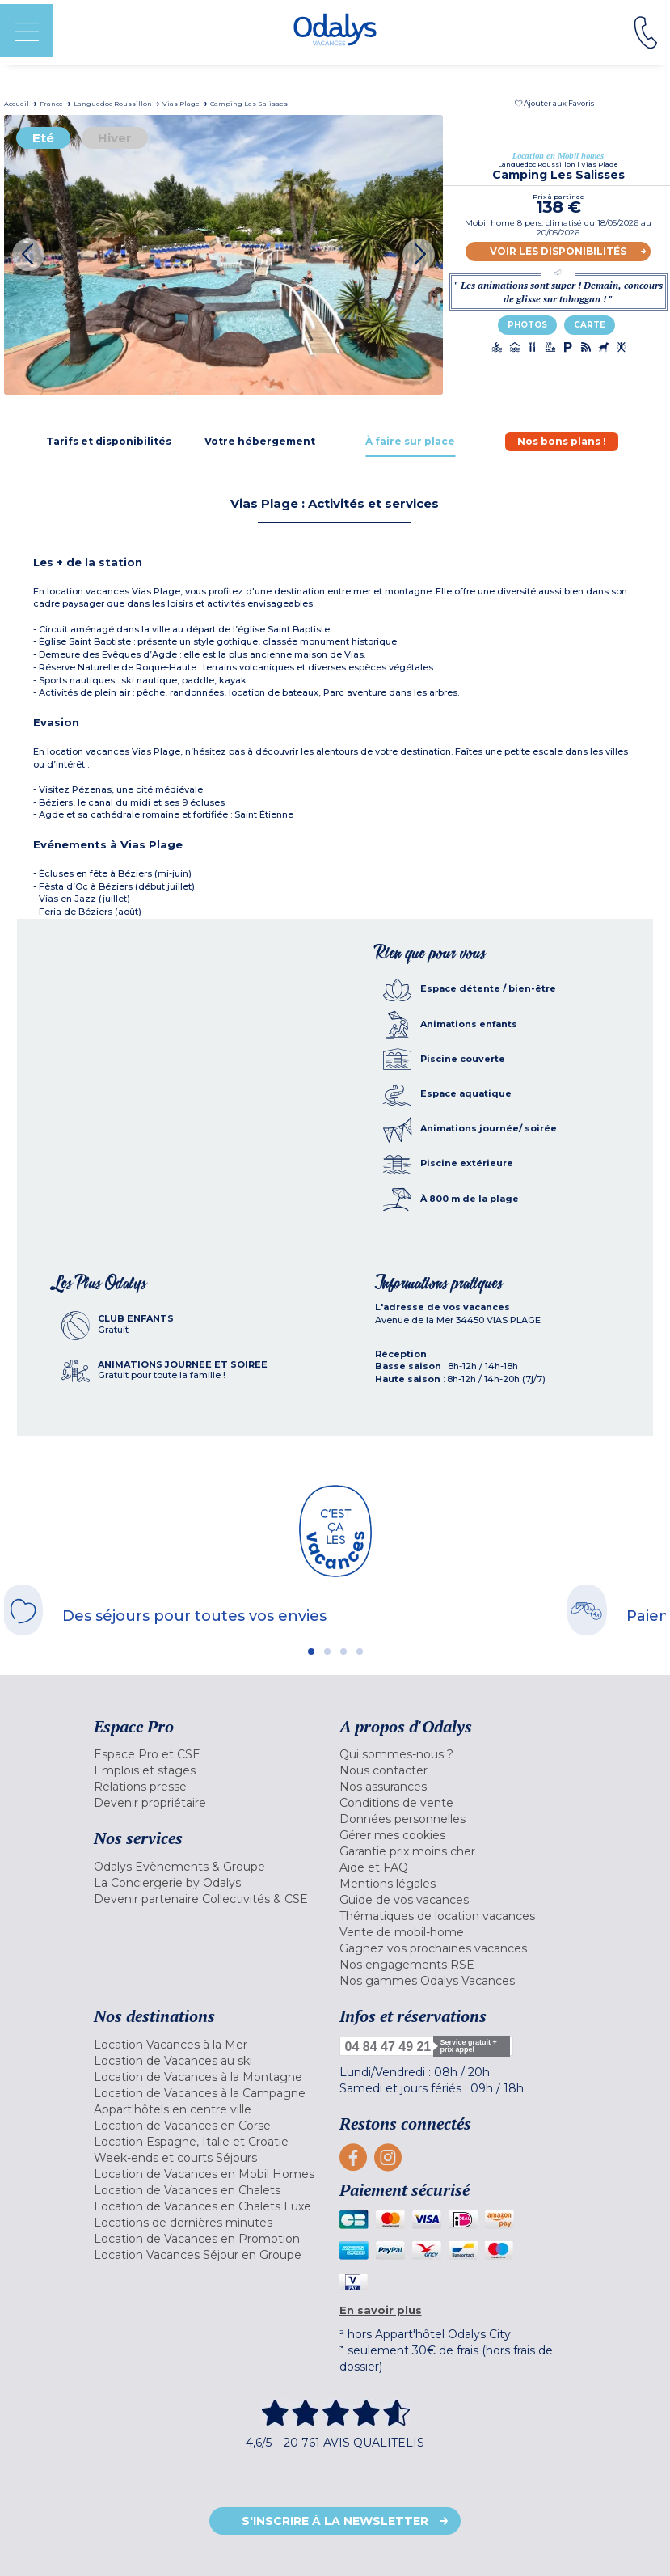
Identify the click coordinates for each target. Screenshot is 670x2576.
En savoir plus (380, 2309)
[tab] (108, 441)
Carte (589, 324)
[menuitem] (212, 1754)
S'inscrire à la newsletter (335, 2521)
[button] (554, 103)
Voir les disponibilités (558, 251)
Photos (527, 324)
